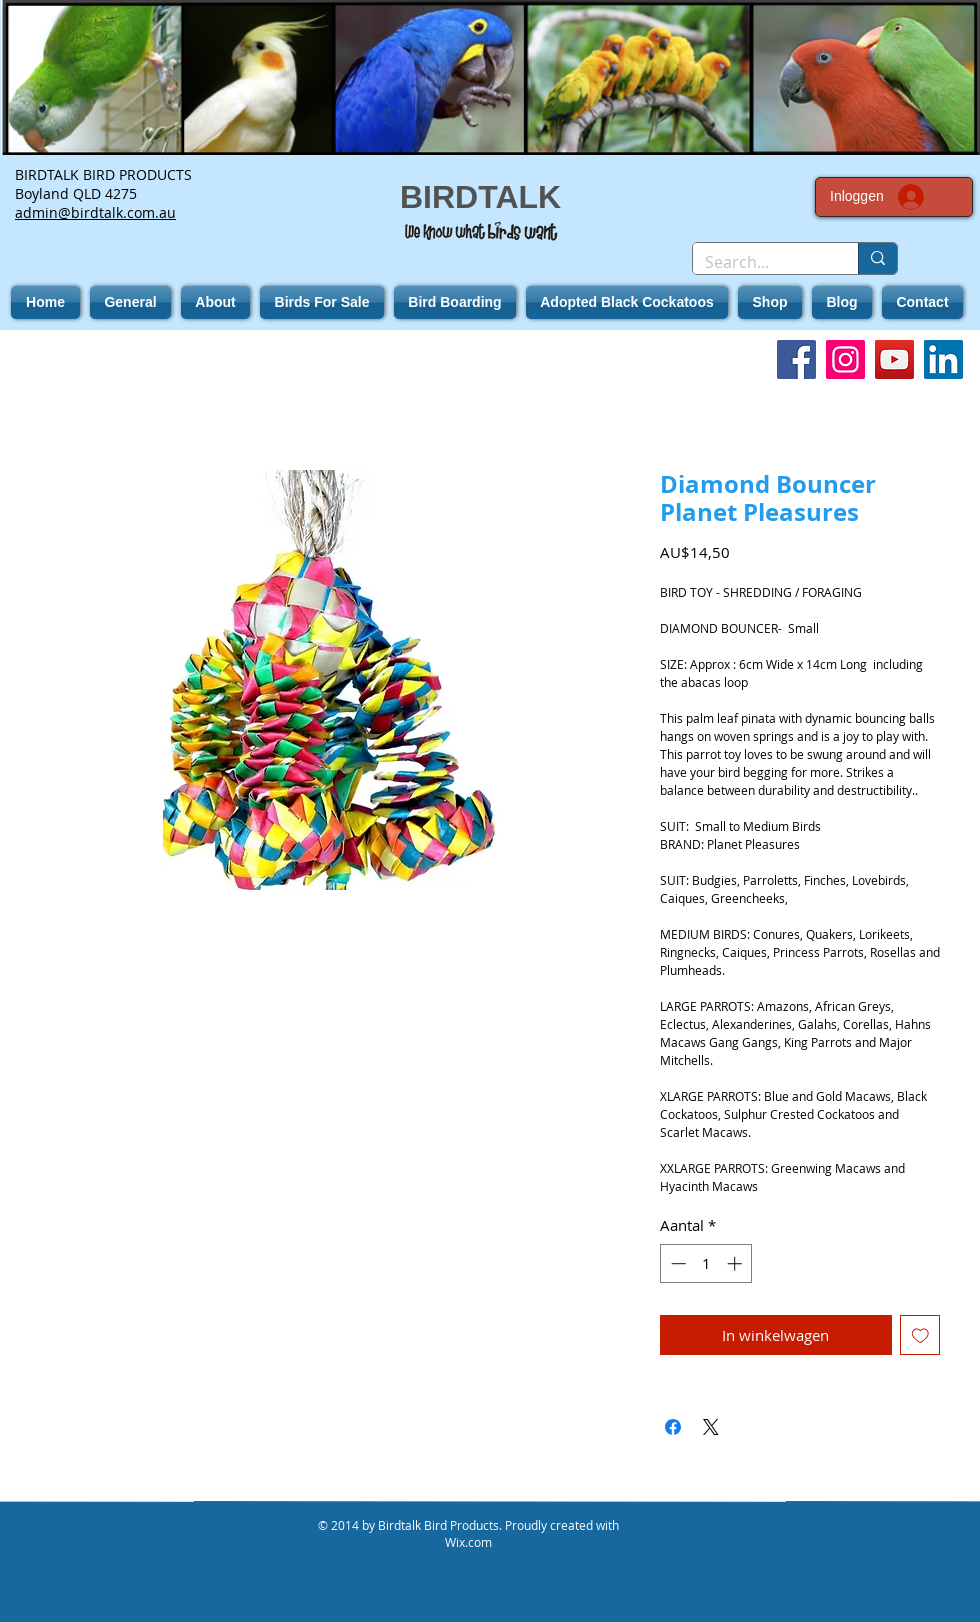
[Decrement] (676, 1263)
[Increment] (736, 1263)
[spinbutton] (706, 1263)
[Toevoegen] (920, 1335)
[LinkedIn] (943, 359)
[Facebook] (796, 359)
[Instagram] (845, 359)
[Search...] (760, 262)
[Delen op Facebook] (673, 1427)
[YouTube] (894, 359)
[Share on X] (711, 1427)
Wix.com (468, 1542)
